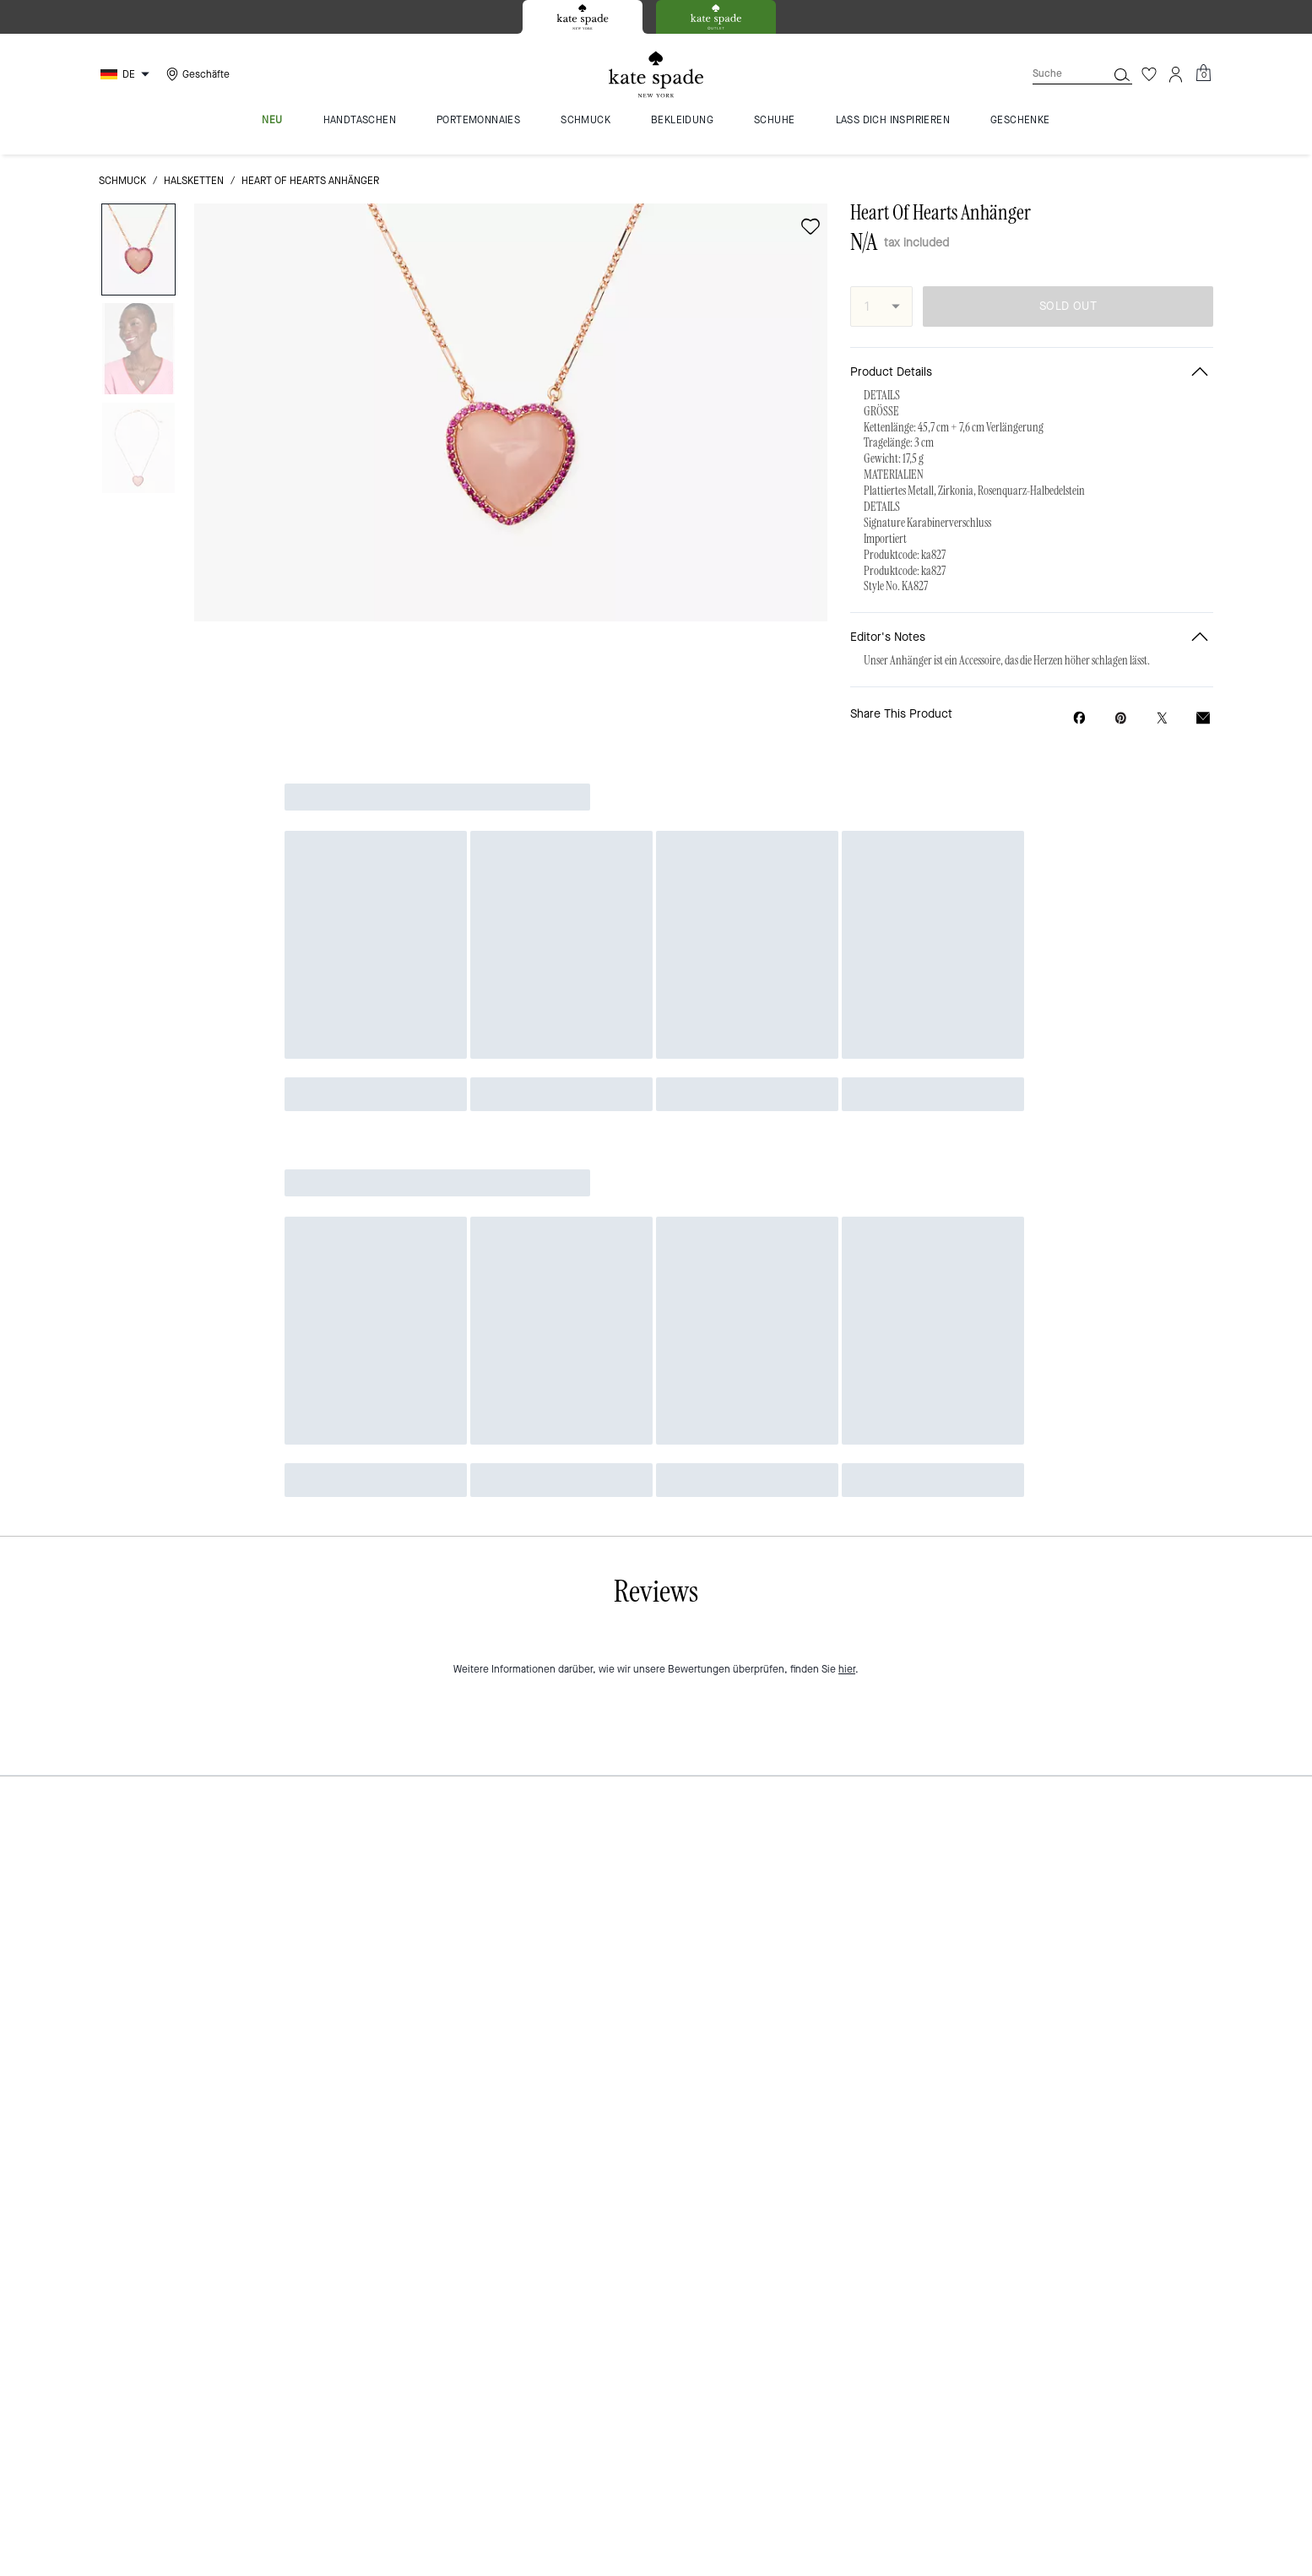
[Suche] (1056, 74)
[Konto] (1176, 74)
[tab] (582, 17)
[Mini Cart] (1203, 73)
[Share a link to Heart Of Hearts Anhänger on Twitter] (1162, 718)
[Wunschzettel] (1149, 74)
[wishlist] (810, 226)
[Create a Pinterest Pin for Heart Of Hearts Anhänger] (1120, 718)
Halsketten (194, 180)
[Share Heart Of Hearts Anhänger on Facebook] (1079, 718)
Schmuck (122, 180)
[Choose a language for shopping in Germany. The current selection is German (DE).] (127, 74)
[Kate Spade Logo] (656, 75)
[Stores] (196, 74)
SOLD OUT (1068, 306)
